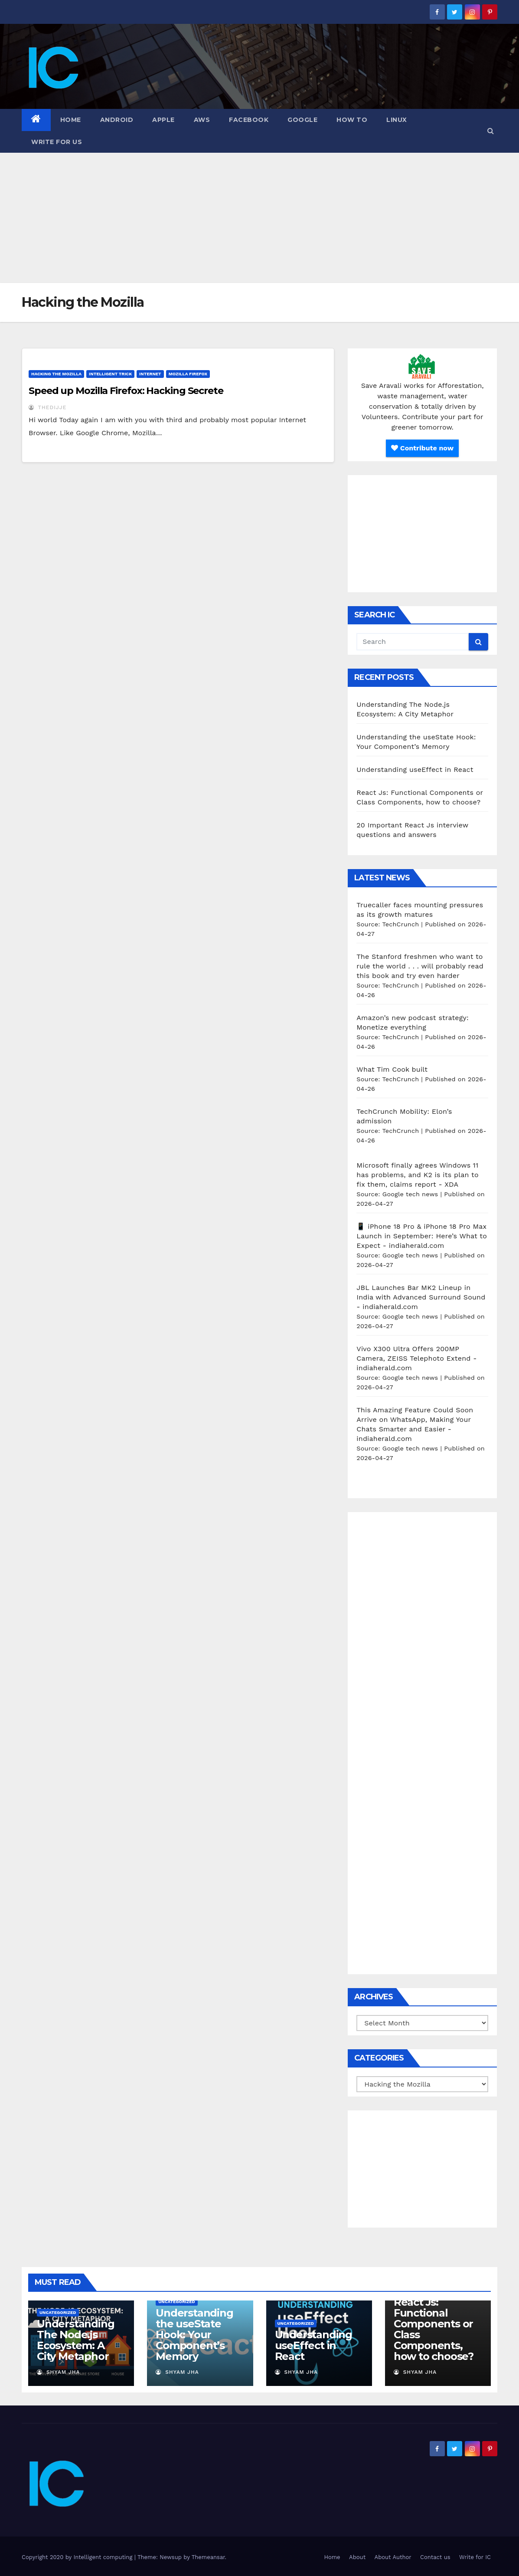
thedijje (47, 407)
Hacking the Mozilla (56, 373)
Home (70, 120)
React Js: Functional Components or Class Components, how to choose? (433, 2329)
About (357, 2557)
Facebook (248, 120)
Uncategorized (57, 2312)
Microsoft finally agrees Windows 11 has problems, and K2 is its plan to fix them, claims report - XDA (417, 1174)
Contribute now (422, 448)
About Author (393, 2557)
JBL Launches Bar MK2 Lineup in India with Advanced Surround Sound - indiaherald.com (420, 1297)
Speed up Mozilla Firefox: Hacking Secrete (126, 391)
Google (302, 120)
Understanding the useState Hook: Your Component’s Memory (194, 2335)
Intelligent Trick (110, 373)
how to (351, 120)
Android (117, 120)
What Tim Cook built (392, 1069)
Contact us (435, 2557)
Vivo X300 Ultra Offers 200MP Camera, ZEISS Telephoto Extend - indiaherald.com (416, 1358)
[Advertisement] (259, 218)
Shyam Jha (58, 2372)
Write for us (56, 142)
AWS (202, 120)
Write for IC (475, 2557)
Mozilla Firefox (188, 373)
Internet (150, 373)
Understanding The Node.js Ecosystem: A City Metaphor (75, 2340)
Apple (163, 120)
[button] (490, 131)
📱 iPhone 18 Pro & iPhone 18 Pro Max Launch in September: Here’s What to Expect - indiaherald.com (421, 1236)
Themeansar (208, 2557)
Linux (396, 120)
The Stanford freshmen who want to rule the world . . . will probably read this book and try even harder (419, 966)
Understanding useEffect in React (414, 769)
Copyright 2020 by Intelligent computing (78, 2557)
